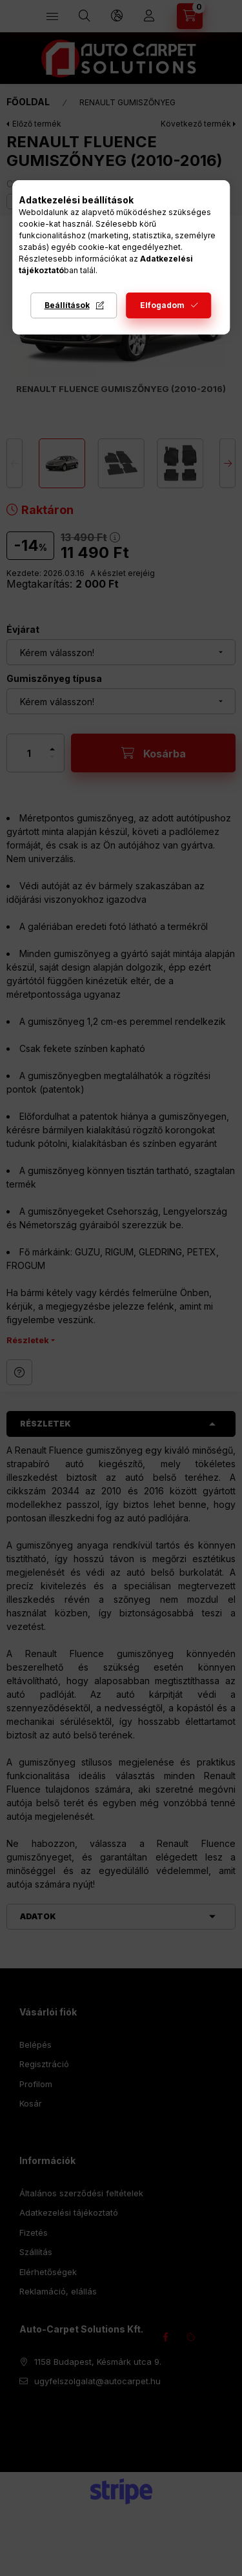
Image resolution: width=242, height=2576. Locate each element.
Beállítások (67, 305)
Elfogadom (162, 305)
